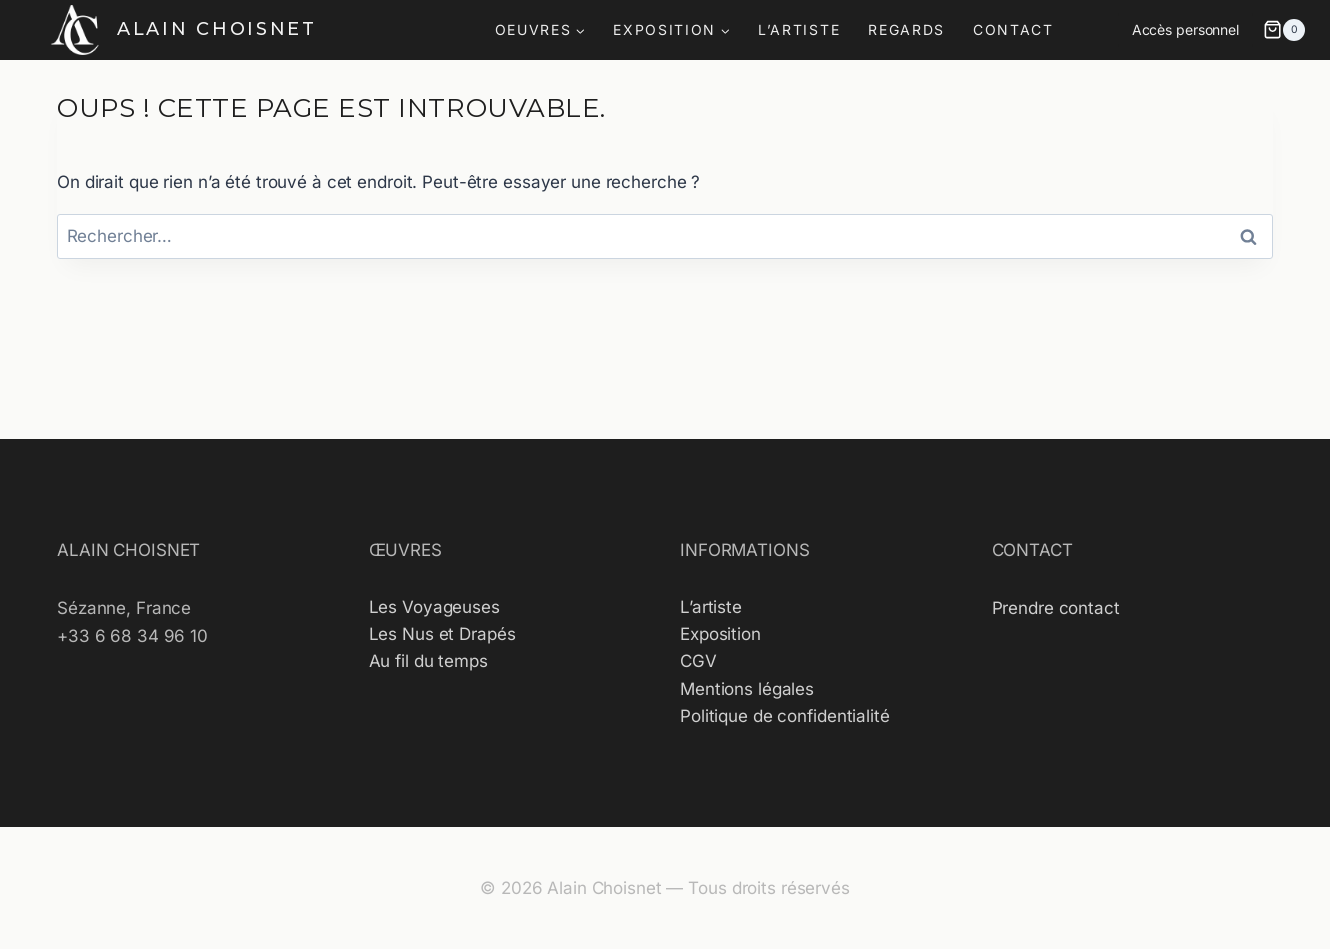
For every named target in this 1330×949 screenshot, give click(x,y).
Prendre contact (1056, 608)
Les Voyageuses (434, 607)
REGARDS (906, 29)
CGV (698, 661)
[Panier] (1284, 30)
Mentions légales (747, 689)
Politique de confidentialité (785, 716)
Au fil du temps (428, 661)
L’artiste (711, 607)
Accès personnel (1185, 29)
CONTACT (1013, 29)
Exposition (720, 634)
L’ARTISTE (799, 29)
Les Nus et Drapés (442, 634)
